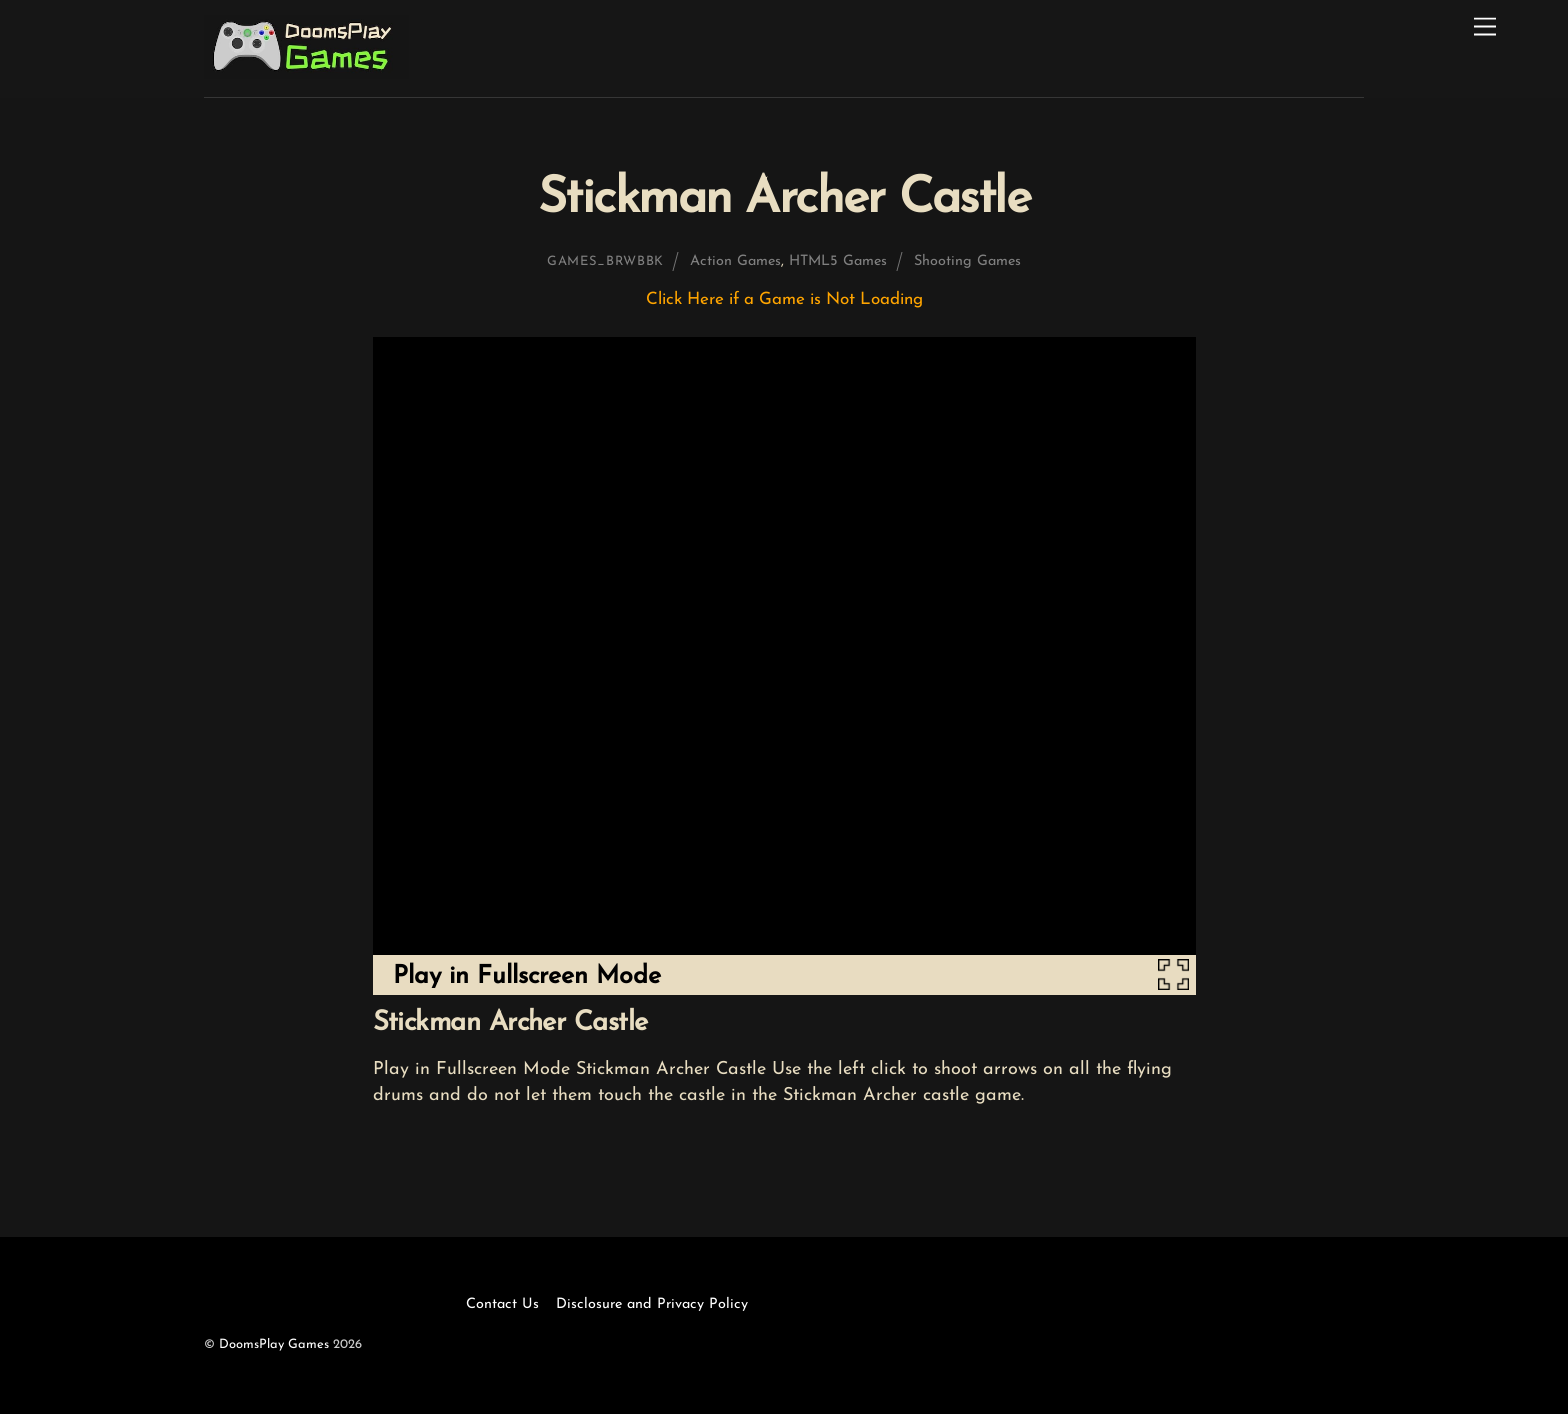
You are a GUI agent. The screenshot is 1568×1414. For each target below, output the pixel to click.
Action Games (735, 261)
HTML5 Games (838, 261)
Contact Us (502, 1304)
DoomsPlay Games (274, 1344)
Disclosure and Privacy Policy (652, 1304)
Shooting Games (967, 261)
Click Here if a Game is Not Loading (784, 299)
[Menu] (1485, 27)
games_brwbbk (605, 261)
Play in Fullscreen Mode (527, 976)
